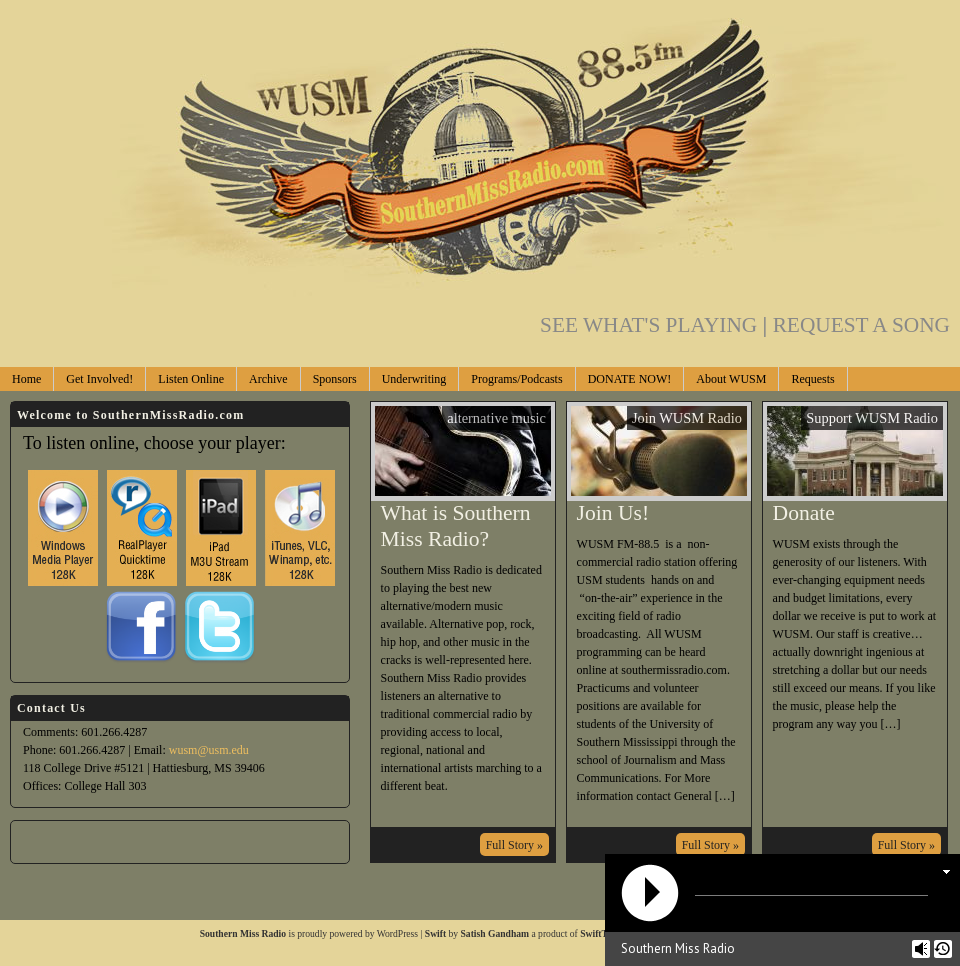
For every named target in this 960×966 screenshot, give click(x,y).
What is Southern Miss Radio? (456, 526)
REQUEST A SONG (861, 325)
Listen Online (191, 379)
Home (26, 379)
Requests (812, 379)
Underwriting (414, 379)
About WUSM (731, 379)
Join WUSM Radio (687, 418)
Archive (268, 379)
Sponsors (335, 379)
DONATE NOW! (630, 379)
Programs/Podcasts (516, 379)
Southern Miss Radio (243, 933)
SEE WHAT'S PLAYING (656, 325)
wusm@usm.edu (209, 750)
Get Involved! (99, 379)
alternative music (496, 418)
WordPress (397, 933)
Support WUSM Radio (872, 418)
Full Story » (514, 845)
